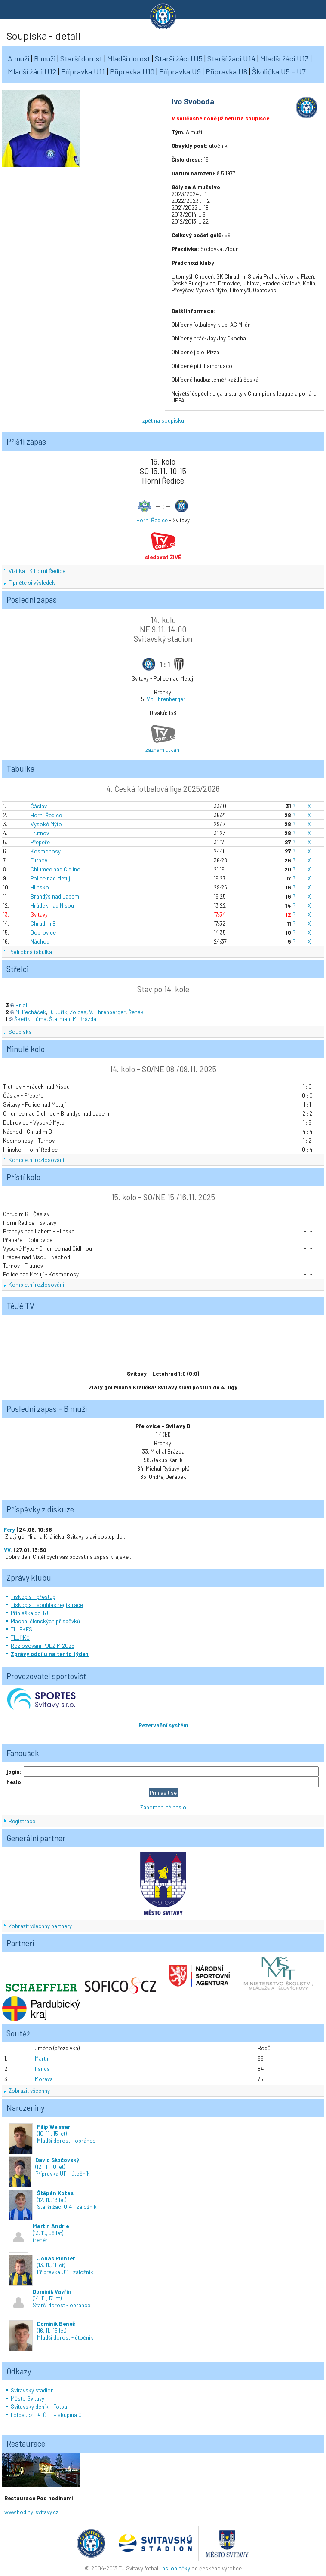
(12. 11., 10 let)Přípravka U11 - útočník (49, 2166)
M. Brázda (84, 1018)
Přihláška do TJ (29, 1613)
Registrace (22, 1821)
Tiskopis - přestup (33, 1596)
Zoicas (78, 1012)
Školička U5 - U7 (278, 71)
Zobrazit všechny (29, 2090)
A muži (18, 58)
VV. (8, 1549)
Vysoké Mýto (46, 824)
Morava (44, 2079)
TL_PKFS (21, 1629)
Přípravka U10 (132, 71)
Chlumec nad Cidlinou (57, 869)
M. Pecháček (30, 1012)
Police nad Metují (51, 878)
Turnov (39, 860)
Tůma (39, 1018)
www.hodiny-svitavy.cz (31, 2512)
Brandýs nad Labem (55, 896)
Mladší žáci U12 (32, 71)
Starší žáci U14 (231, 58)
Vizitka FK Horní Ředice (37, 570)
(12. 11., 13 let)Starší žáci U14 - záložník (53, 2200)
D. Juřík (58, 1012)
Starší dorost (81, 58)
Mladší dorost (128, 58)
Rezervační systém (163, 1725)
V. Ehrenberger (107, 1012)
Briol (21, 1005)
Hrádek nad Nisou (52, 905)
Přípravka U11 (83, 71)
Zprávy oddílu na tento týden (50, 1653)
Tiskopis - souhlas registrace (47, 1604)
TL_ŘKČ (20, 1637)
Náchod (40, 941)
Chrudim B (43, 923)
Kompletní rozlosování (36, 1159)
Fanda (42, 2068)
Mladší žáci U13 (284, 58)
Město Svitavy (27, 2398)
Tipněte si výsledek (32, 582)
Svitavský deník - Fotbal (39, 2406)
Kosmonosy (46, 851)
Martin (42, 2058)
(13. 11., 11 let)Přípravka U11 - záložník (51, 2265)
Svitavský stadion (32, 2390)
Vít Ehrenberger (166, 699)
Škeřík (22, 1018)
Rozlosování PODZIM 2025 (42, 1645)
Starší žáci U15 (179, 58)
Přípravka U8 (226, 71)
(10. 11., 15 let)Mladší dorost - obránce (52, 2133)
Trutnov (40, 833)
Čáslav (39, 806)
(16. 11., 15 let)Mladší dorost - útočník (51, 2330)
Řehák (136, 1012)
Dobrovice (43, 932)
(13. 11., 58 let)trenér (39, 2233)
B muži (44, 58)
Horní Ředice (152, 520)
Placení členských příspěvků (45, 1621)
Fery (9, 1529)
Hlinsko (40, 887)
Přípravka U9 (180, 71)
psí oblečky (176, 2568)
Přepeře (40, 842)
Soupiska (20, 1031)
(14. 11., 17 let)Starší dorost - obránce (49, 2298)
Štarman (59, 1018)
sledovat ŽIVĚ (163, 557)
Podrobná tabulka (30, 951)
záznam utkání (163, 749)
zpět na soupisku (163, 420)
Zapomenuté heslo (163, 1807)
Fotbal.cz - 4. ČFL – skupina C (46, 2414)
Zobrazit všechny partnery (40, 1926)
